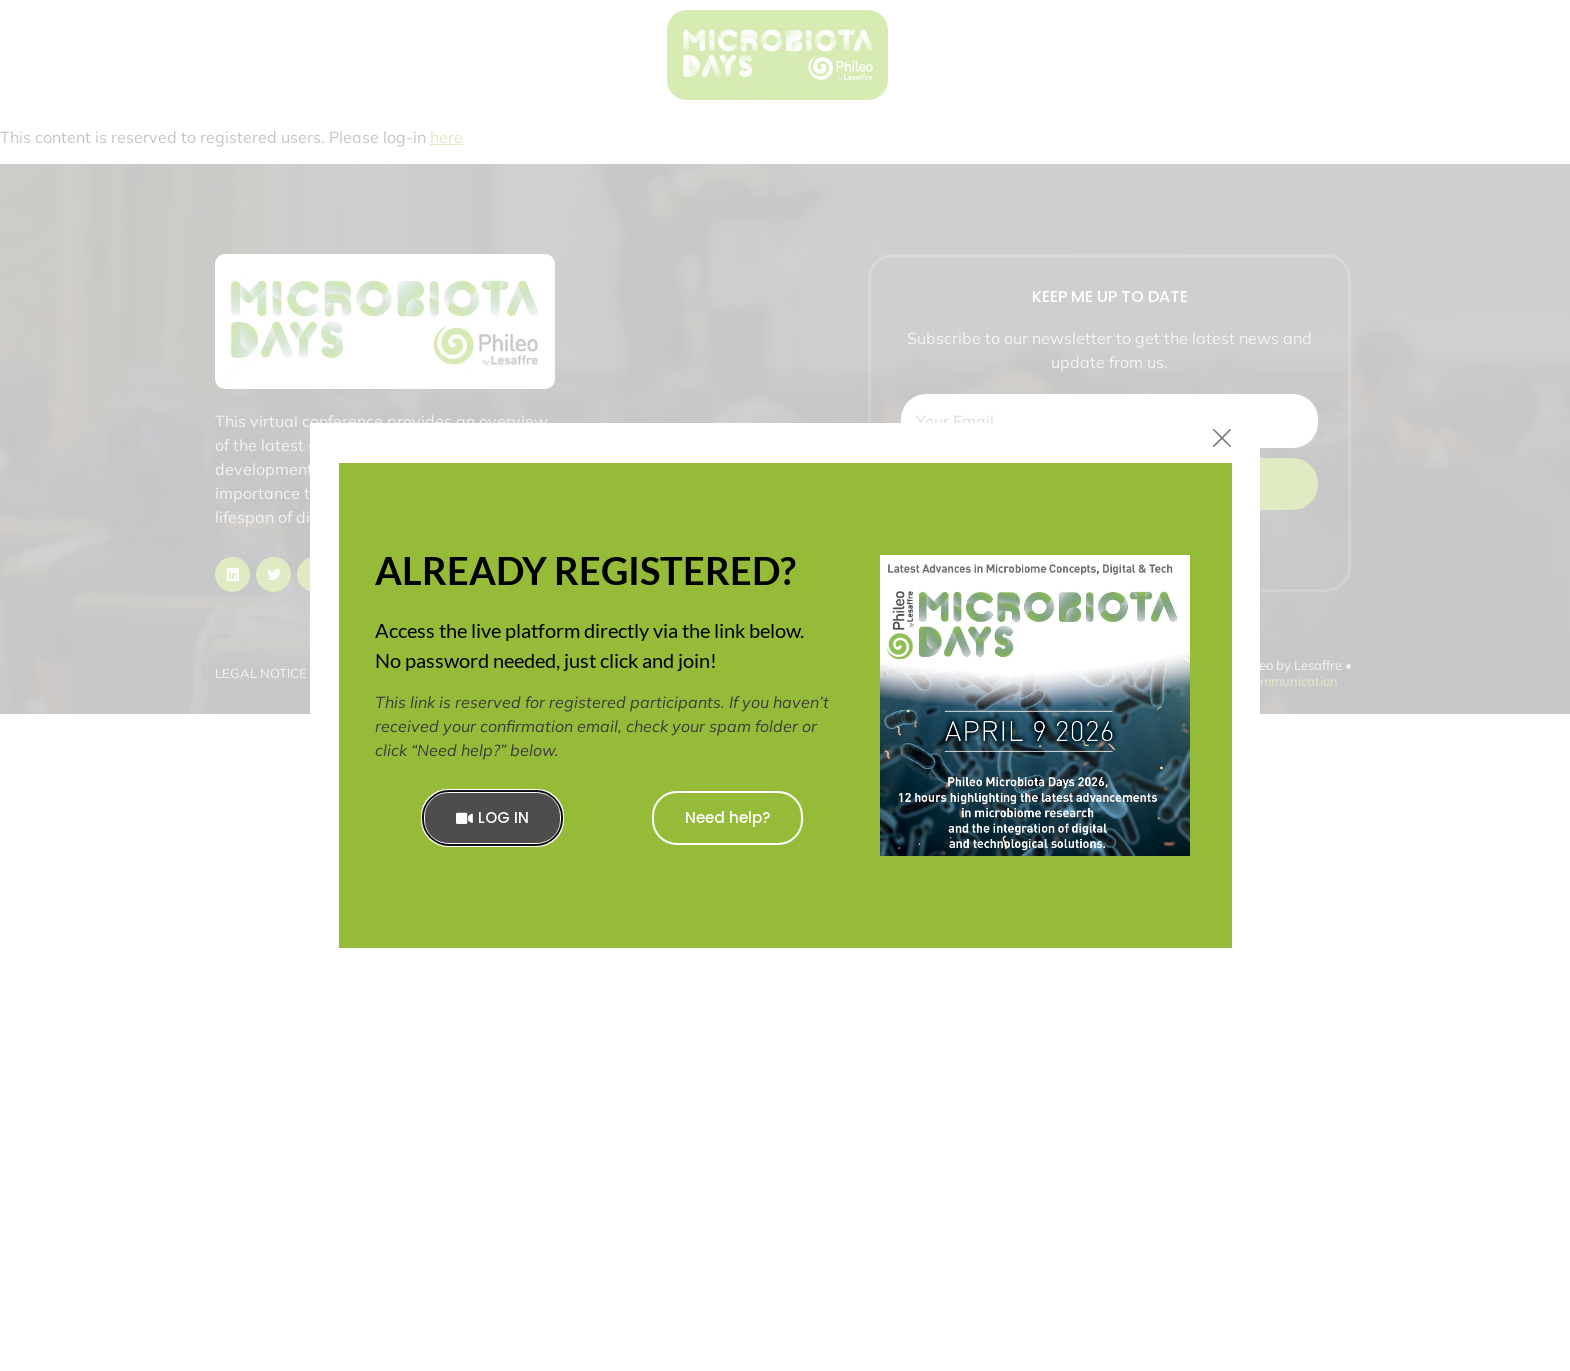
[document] (785, 685)
